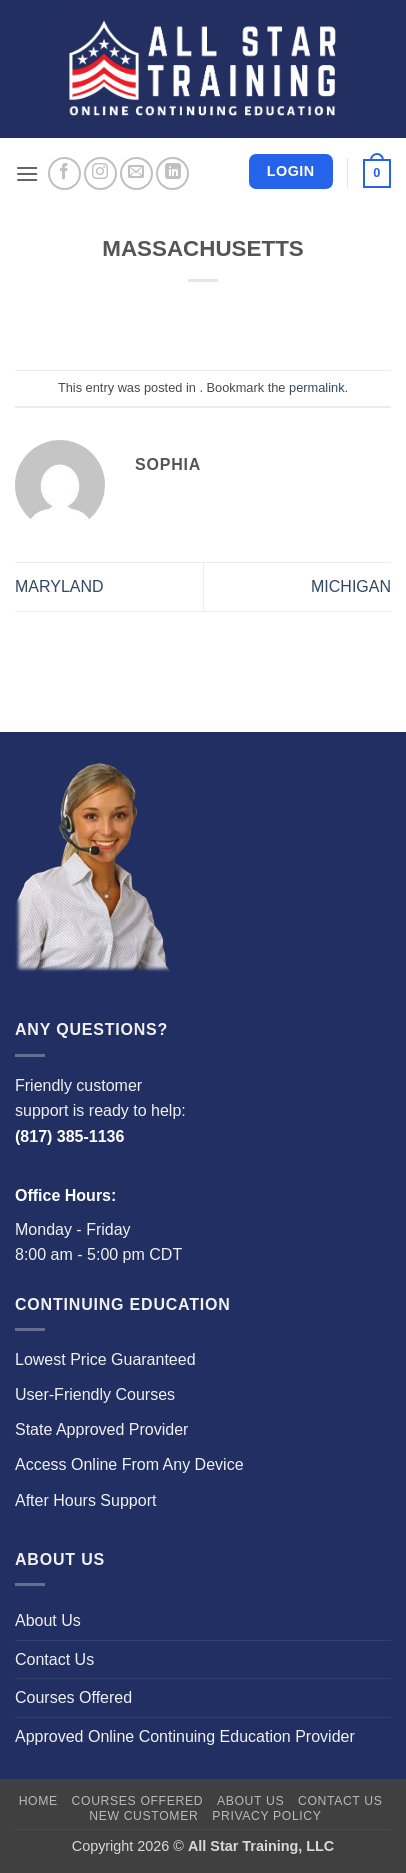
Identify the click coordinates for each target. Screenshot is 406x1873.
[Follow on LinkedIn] (172, 173)
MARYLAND (59, 586)
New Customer (143, 1816)
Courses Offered (73, 1697)
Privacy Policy (266, 1816)
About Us (48, 1620)
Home (38, 1801)
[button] (27, 173)
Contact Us (54, 1659)
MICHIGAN (351, 586)
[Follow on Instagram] (100, 173)
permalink (316, 387)
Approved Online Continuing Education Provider (185, 1736)
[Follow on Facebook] (64, 173)
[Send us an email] (136, 173)
